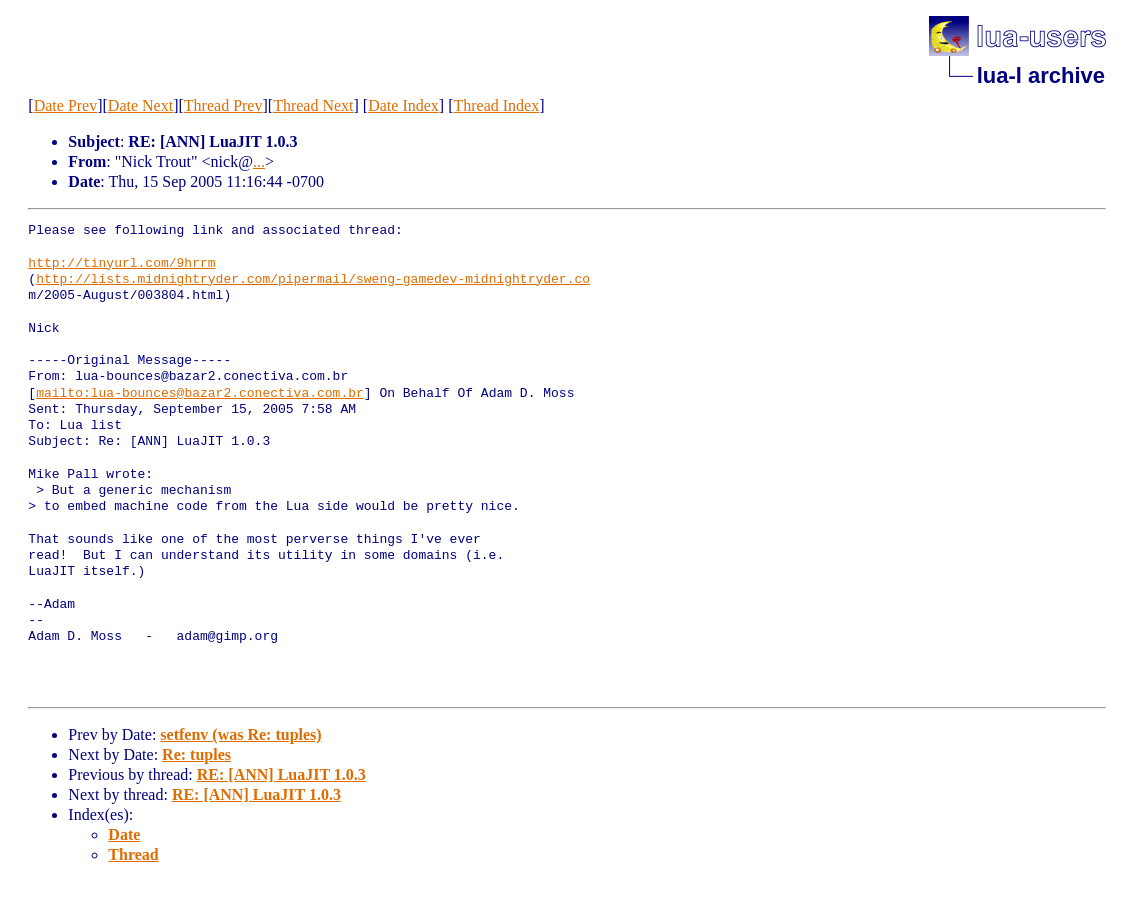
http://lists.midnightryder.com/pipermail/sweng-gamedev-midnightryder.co (313, 280)
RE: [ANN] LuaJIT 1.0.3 (281, 774)
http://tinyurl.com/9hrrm (121, 264)
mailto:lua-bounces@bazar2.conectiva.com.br (200, 394)
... (259, 161)
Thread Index (496, 105)
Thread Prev (223, 105)
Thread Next (313, 105)
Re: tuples (196, 754)
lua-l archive (1041, 75)
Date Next (140, 105)
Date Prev (66, 105)
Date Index (403, 105)
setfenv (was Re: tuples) (240, 734)
